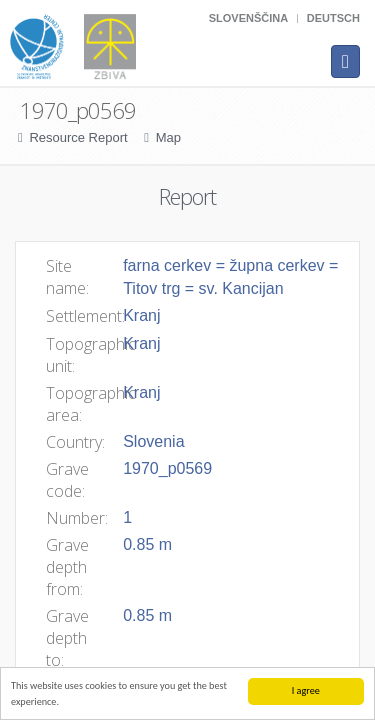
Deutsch (333, 18)
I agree (306, 690)
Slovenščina (248, 18)
